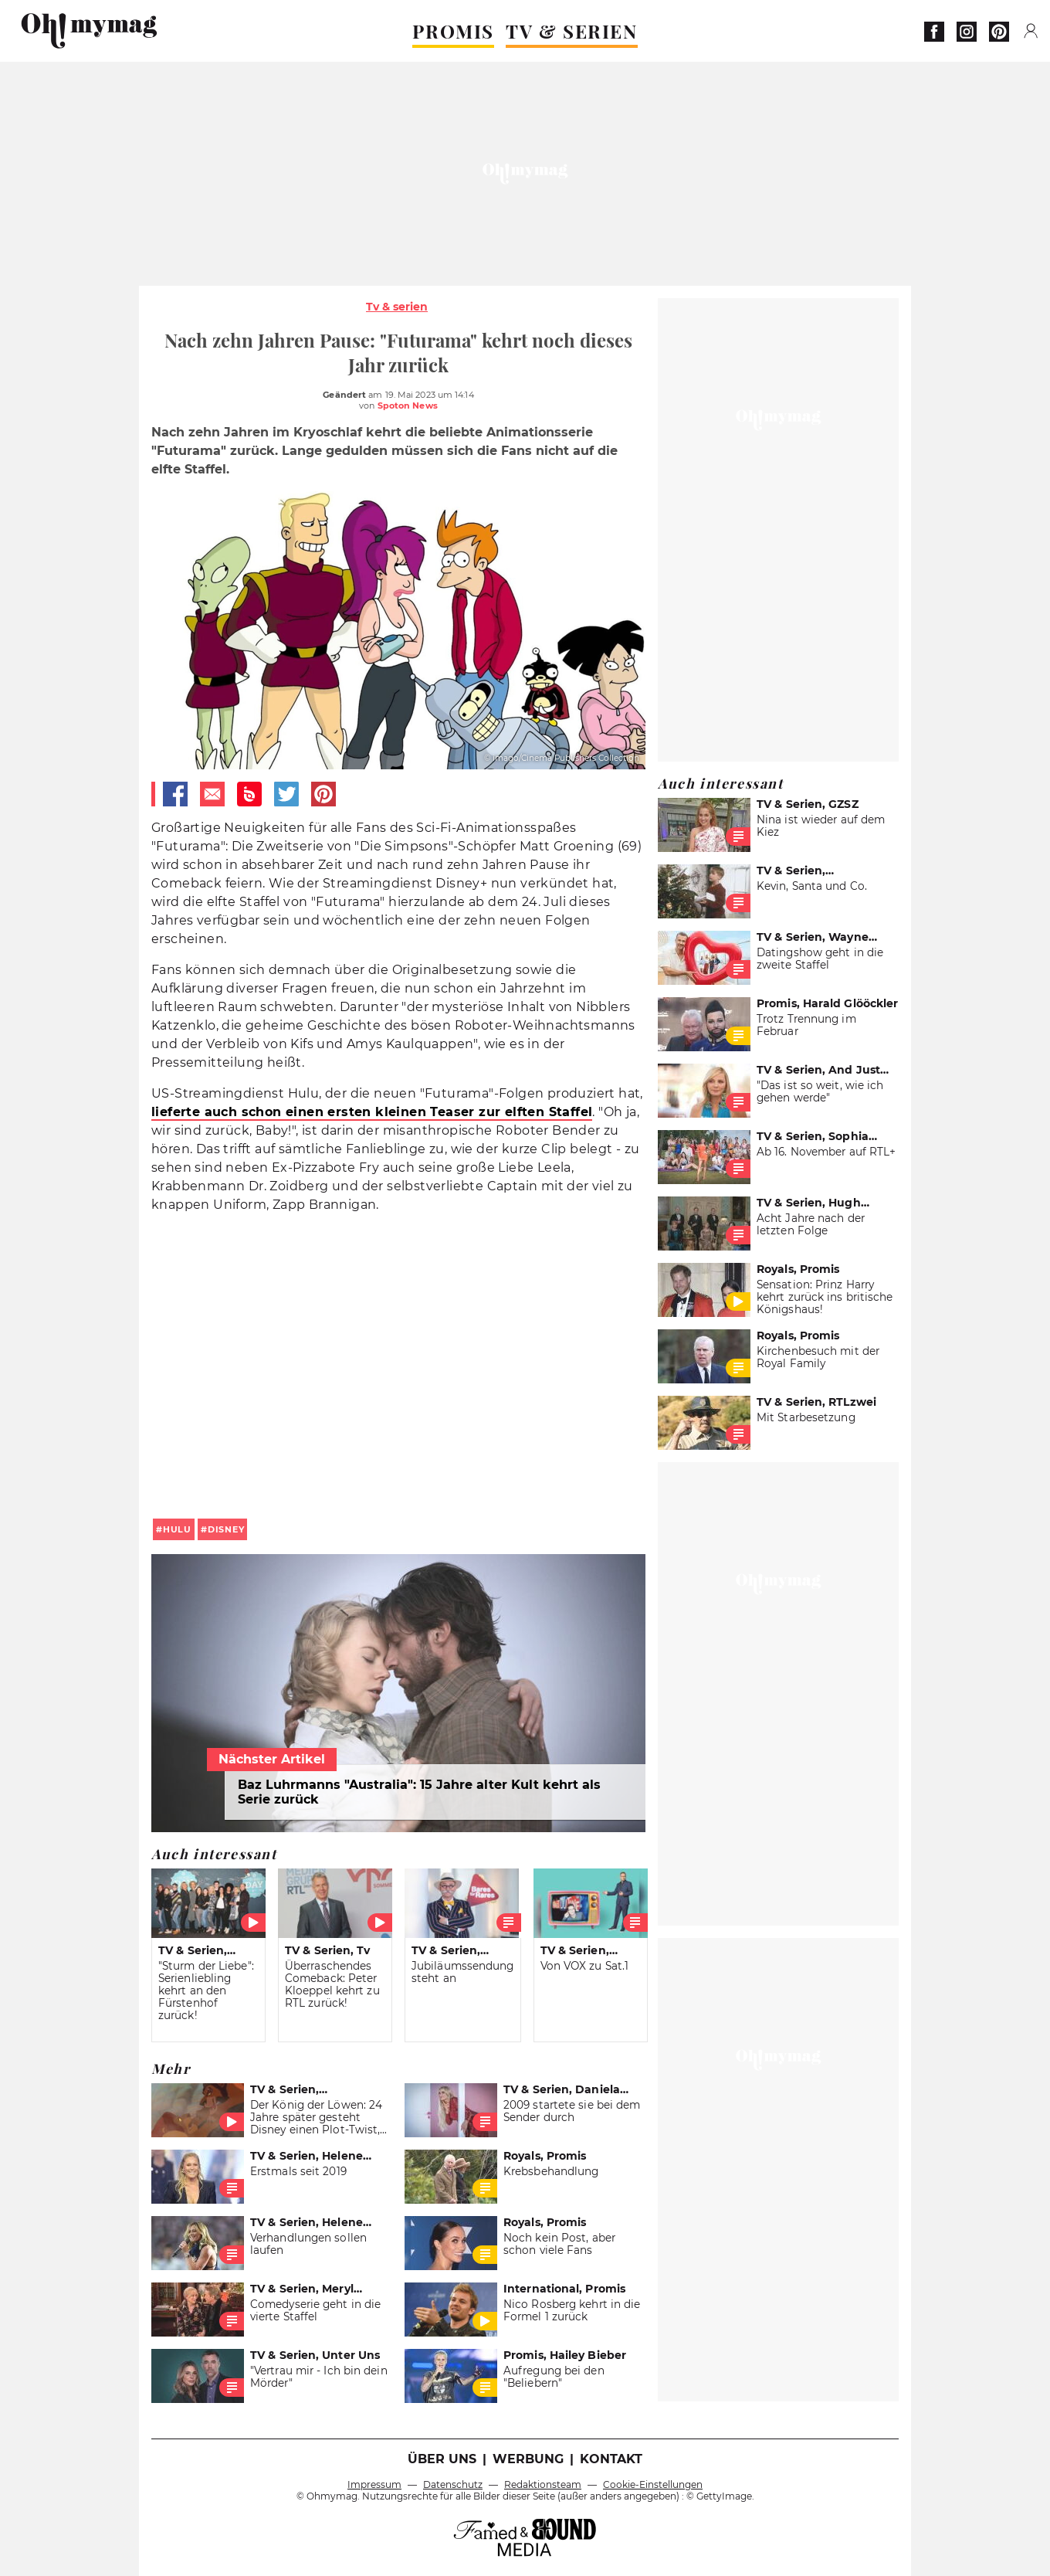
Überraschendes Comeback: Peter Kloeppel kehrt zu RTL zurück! (332, 1984)
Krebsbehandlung (550, 2171)
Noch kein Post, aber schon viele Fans (559, 2244)
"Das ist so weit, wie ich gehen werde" (820, 1091)
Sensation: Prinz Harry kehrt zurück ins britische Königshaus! (825, 1296)
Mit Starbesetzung (806, 1417)
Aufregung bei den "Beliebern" (554, 2376)
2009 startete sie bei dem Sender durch (571, 2111)
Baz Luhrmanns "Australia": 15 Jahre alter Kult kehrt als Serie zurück (419, 1792)
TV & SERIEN (572, 31)
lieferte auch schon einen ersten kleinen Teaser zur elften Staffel (371, 1112)
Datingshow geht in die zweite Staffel (820, 958)
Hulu (177, 1529)
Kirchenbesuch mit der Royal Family (818, 1357)
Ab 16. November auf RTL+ (826, 1151)
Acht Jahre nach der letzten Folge (811, 1224)
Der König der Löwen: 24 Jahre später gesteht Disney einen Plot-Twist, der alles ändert (316, 2123)
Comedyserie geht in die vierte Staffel (315, 2310)
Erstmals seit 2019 (298, 2171)
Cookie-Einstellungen (653, 2484)
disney (226, 1529)
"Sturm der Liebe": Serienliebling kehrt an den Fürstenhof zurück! (206, 1990)
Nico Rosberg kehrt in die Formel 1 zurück (571, 2310)
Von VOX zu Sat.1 (584, 1966)
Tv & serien (397, 307)
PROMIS (453, 31)
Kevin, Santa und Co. (812, 886)
